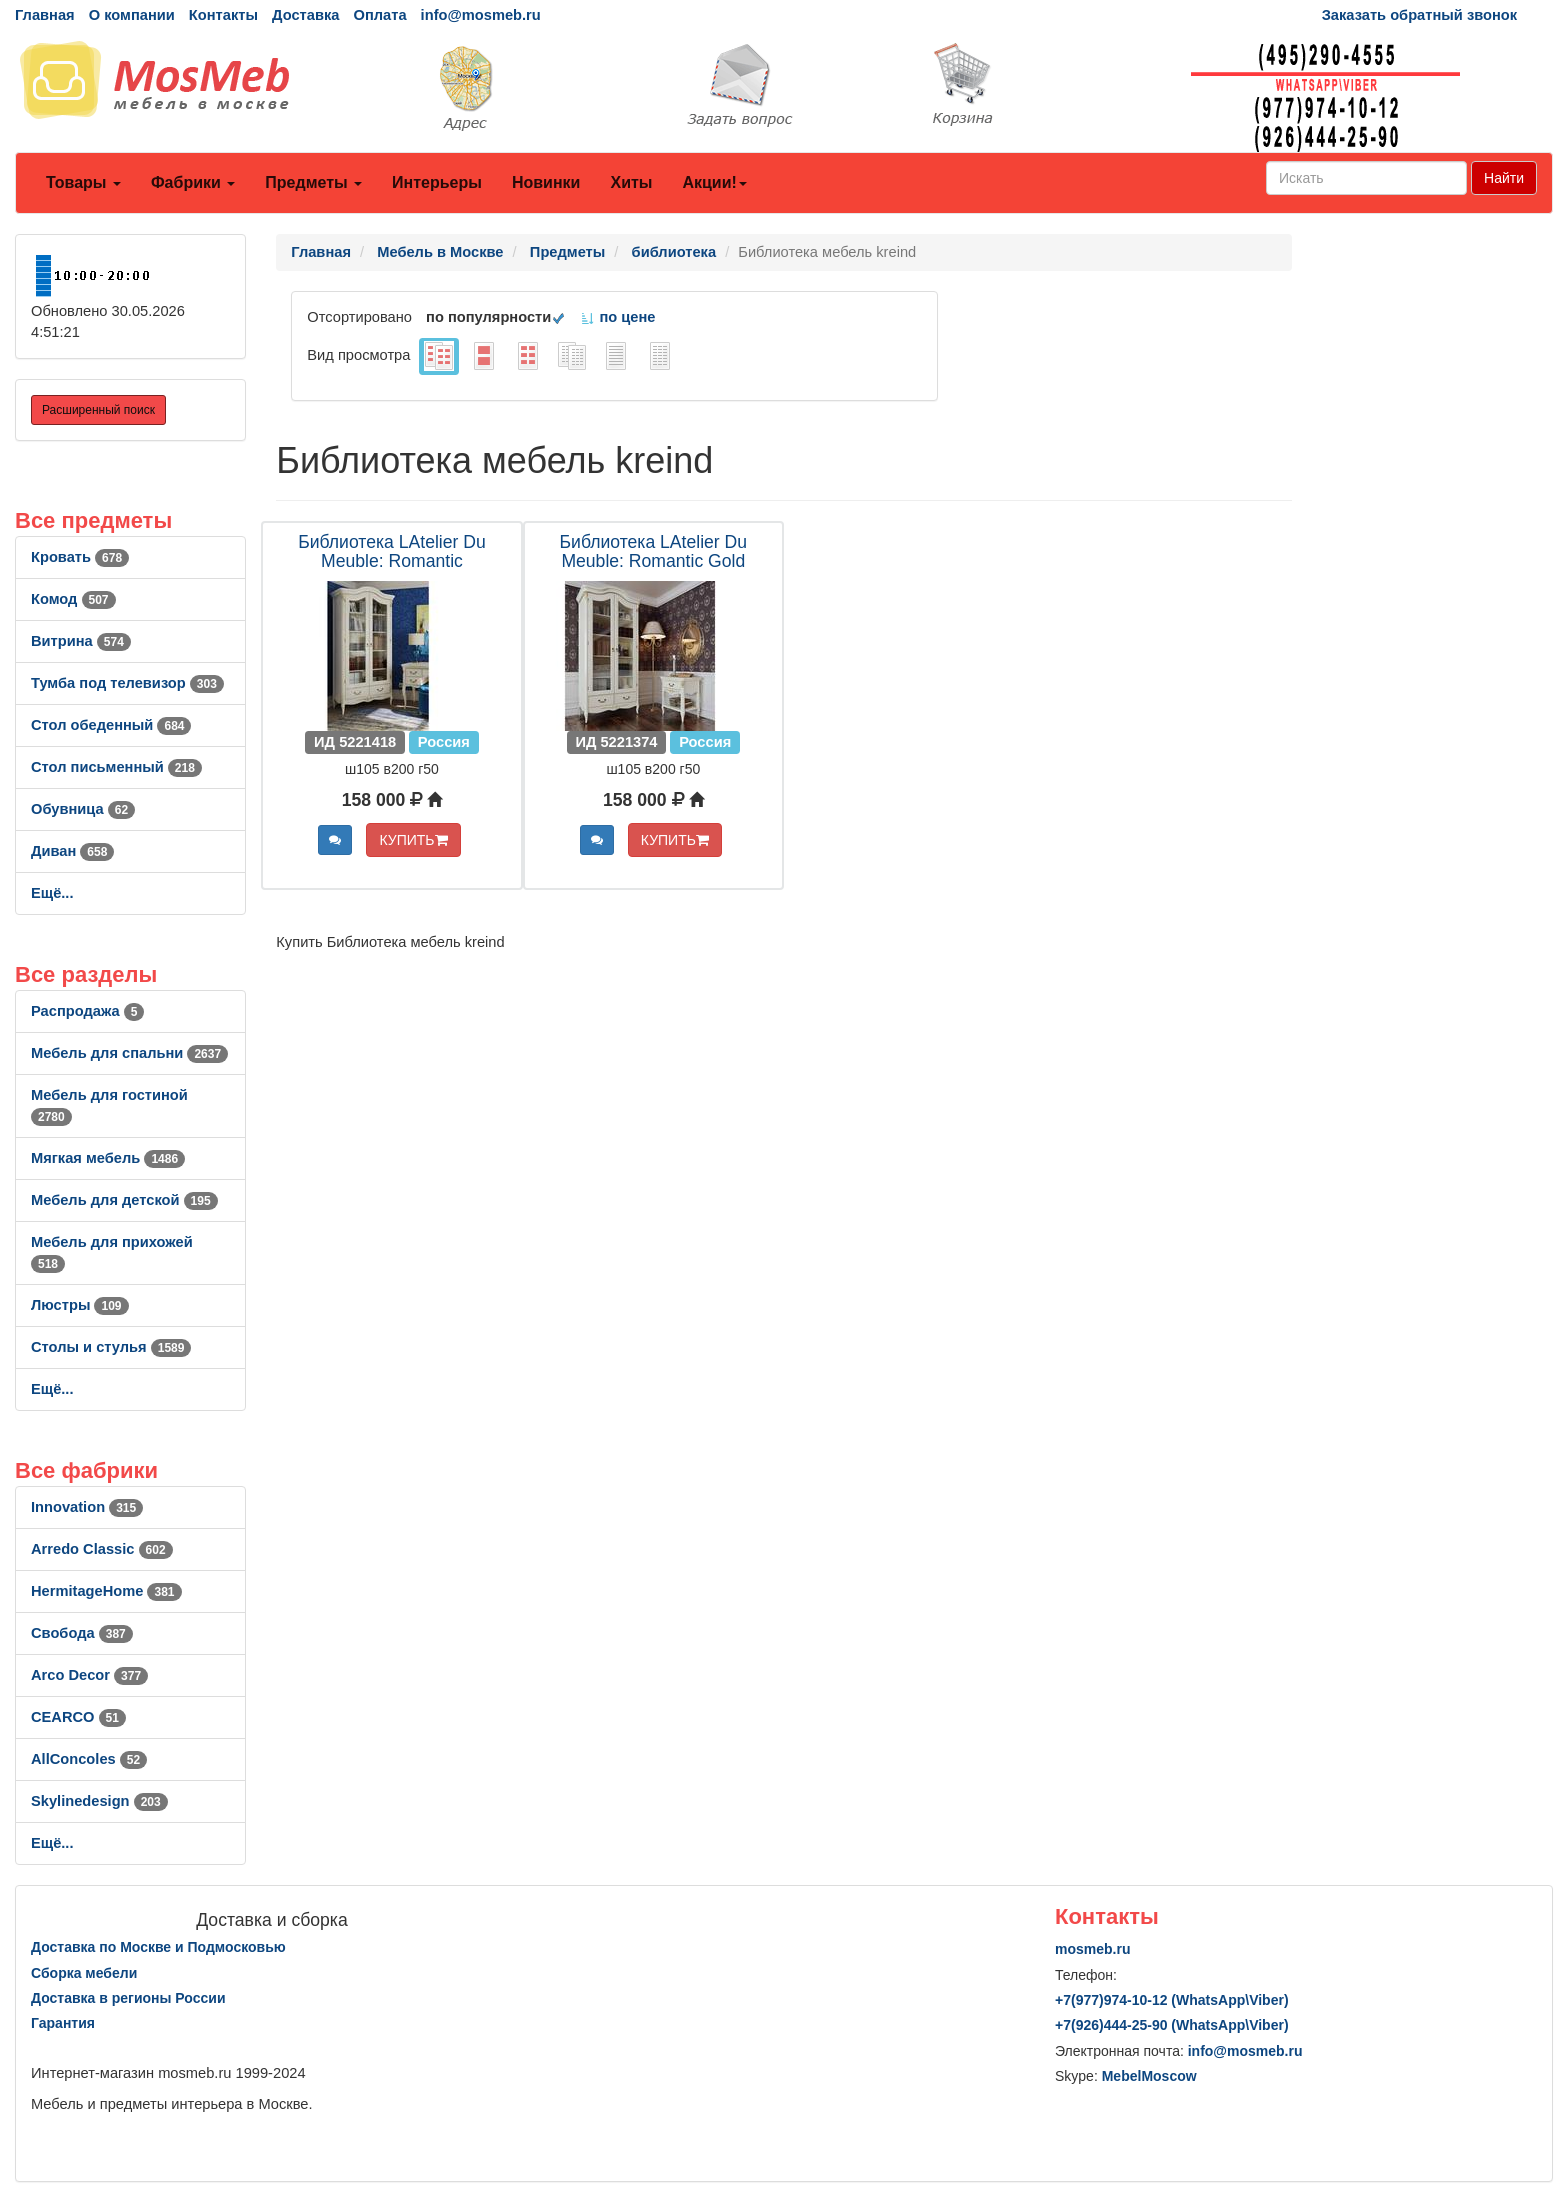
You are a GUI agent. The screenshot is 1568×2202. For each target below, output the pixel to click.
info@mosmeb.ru (481, 15)
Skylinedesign (99, 1801)
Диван (72, 851)
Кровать (80, 557)
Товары (83, 182)
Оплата (379, 15)
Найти (1504, 178)
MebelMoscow (1149, 2076)
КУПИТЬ (413, 840)
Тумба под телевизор (127, 683)
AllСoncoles (89, 1759)
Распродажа (87, 1011)
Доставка (305, 15)
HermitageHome (106, 1591)
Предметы (313, 182)
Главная (45, 15)
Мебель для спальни (129, 1053)
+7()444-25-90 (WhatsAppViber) (1172, 2025)
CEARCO (78, 1717)
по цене (617, 317)
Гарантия (63, 2023)
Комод (73, 599)
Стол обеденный (111, 725)
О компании (132, 15)
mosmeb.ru (1092, 1949)
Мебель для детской (124, 1200)
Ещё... (52, 893)
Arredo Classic (102, 1549)
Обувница (83, 809)
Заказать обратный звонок (1419, 15)
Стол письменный (116, 767)
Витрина (81, 641)
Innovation (87, 1507)
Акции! (714, 182)
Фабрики (193, 182)
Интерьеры (437, 182)
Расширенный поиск (98, 410)
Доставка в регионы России (128, 1998)
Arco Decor (89, 1675)
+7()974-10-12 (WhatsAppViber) (1172, 2000)
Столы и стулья (111, 1347)
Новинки (546, 182)
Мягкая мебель (108, 1158)
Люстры (80, 1305)
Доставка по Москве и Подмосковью (158, 1947)
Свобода (82, 1633)
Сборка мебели (84, 1973)
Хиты (631, 182)
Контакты (223, 15)
